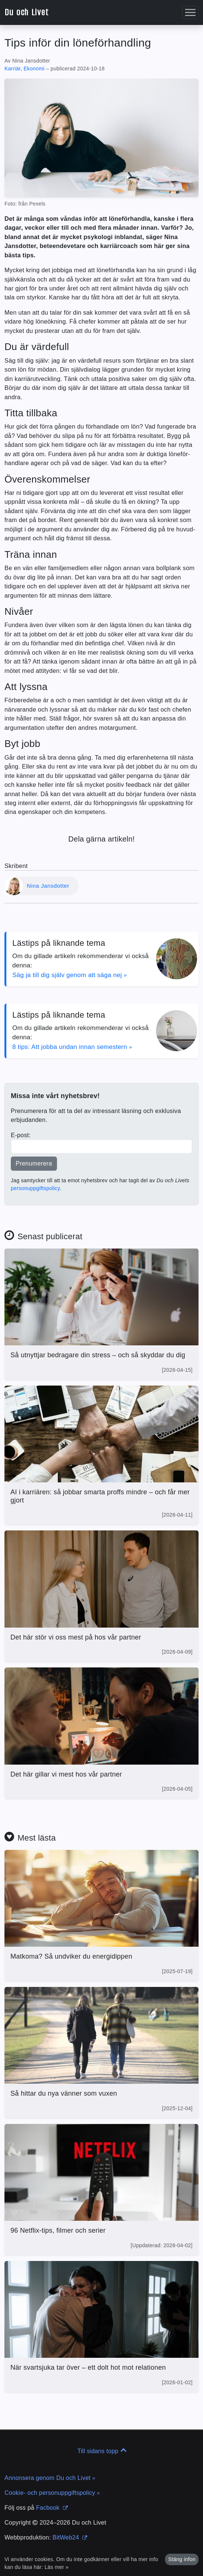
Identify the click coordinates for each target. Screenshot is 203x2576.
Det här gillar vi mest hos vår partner (66, 1774)
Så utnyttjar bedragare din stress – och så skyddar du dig (97, 1355)
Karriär (12, 68)
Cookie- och (52, 2493)
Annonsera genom (49, 2478)
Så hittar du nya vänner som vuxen (63, 2093)
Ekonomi (33, 68)
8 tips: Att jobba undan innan (72, 1046)
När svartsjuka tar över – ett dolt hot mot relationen (88, 2367)
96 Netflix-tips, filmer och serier (57, 2230)
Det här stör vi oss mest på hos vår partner (75, 1637)
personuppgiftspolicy (35, 1188)
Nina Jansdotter (48, 885)
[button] (190, 12)
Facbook (52, 2508)
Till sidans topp (101, 2451)
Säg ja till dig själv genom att (69, 975)
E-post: (21, 1135)
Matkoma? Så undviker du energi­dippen (71, 1956)
